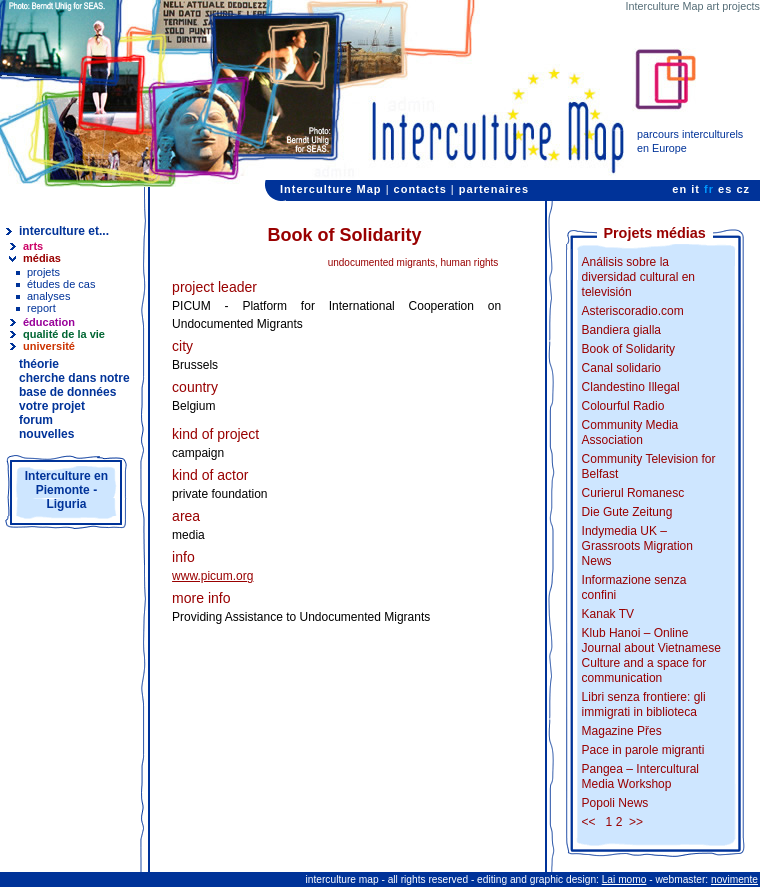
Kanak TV (608, 614)
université (49, 346)
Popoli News (615, 803)
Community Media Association (630, 432)
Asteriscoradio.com (633, 311)
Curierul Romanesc (633, 493)
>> (636, 822)
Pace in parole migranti (643, 750)
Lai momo (624, 879)
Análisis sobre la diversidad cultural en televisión (638, 277)
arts (33, 246)
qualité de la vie (64, 334)
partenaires (494, 189)
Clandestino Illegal (631, 387)
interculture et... (64, 231)
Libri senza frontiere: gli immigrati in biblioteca (644, 704)
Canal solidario (621, 368)
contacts (420, 189)
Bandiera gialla (621, 330)
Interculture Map (331, 189)
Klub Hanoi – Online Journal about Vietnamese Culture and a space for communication (651, 655)
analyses (48, 296)
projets (43, 272)
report (41, 308)
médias (42, 258)
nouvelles (46, 434)
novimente (734, 879)
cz (743, 189)
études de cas (61, 284)
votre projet (52, 406)
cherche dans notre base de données (74, 385)
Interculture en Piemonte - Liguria (66, 490)
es (725, 189)
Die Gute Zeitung (627, 512)
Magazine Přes (622, 731)
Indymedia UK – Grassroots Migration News (637, 546)
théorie (39, 364)
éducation (49, 322)
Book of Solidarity (628, 349)
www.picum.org (212, 576)
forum (36, 420)
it (695, 189)
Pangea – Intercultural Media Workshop (640, 776)
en (679, 189)
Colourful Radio (623, 406)
